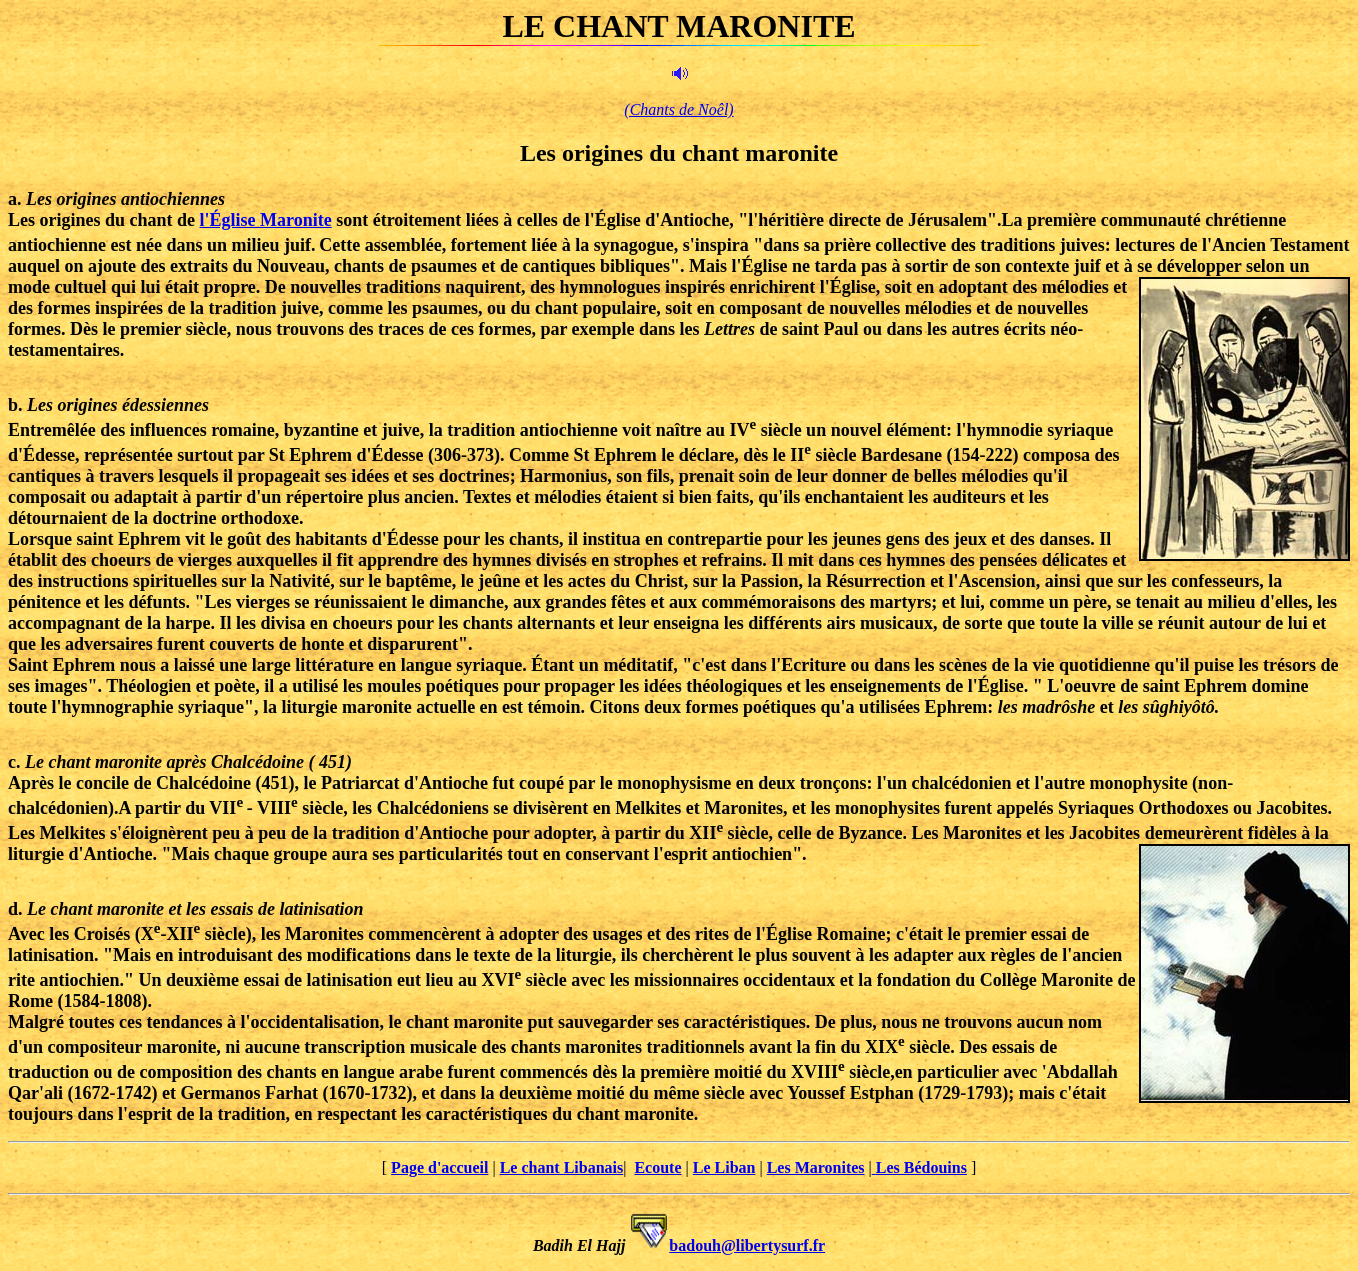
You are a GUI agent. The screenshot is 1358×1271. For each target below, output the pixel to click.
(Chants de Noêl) (678, 109)
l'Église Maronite (266, 220)
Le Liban (724, 1167)
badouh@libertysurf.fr (747, 1245)
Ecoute (657, 1167)
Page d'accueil (439, 1167)
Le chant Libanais (562, 1167)
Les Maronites (816, 1167)
